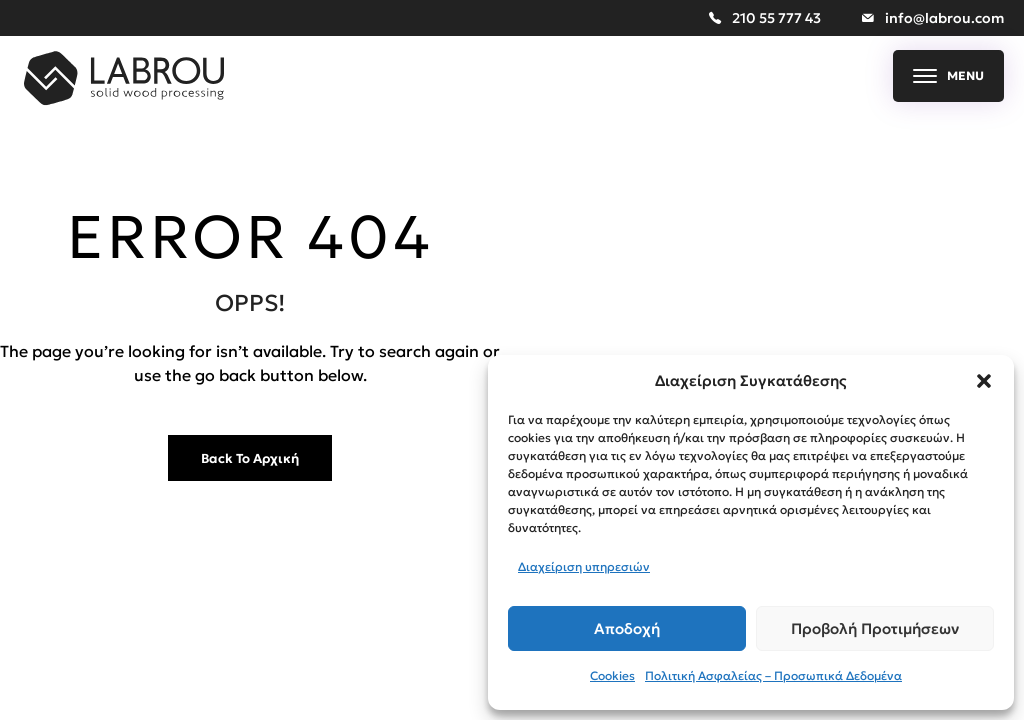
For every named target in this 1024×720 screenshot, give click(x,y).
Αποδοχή (627, 628)
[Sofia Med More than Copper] (124, 100)
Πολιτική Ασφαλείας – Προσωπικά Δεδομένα (773, 675)
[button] (984, 381)
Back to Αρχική (250, 458)
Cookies (612, 675)
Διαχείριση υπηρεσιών (584, 566)
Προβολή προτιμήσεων (875, 628)
